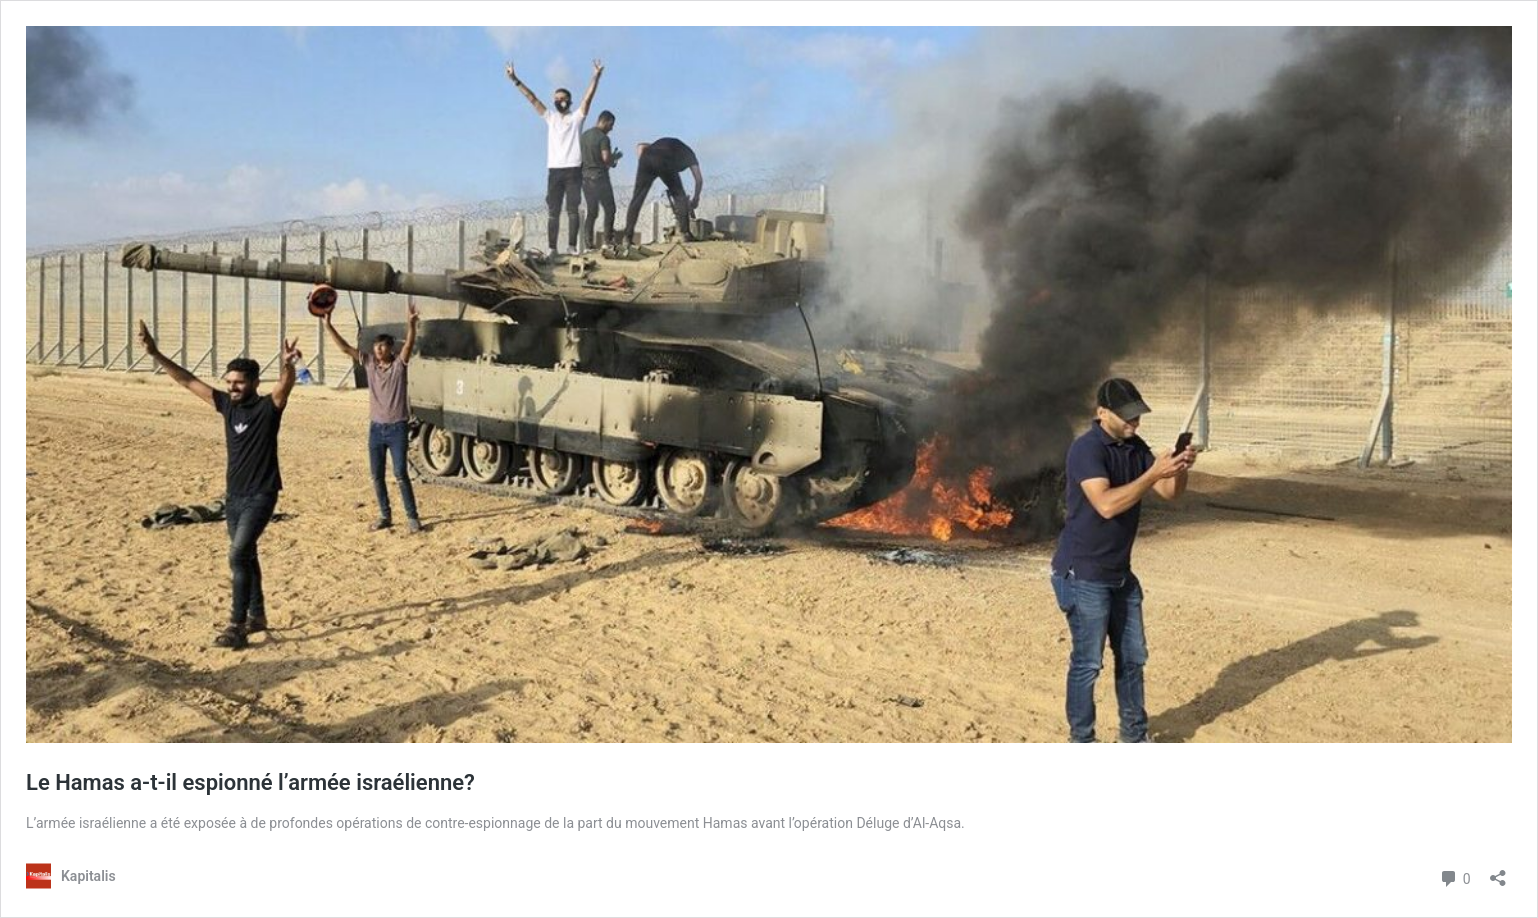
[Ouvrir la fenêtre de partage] (1498, 871)
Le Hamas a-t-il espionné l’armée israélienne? (250, 782)
